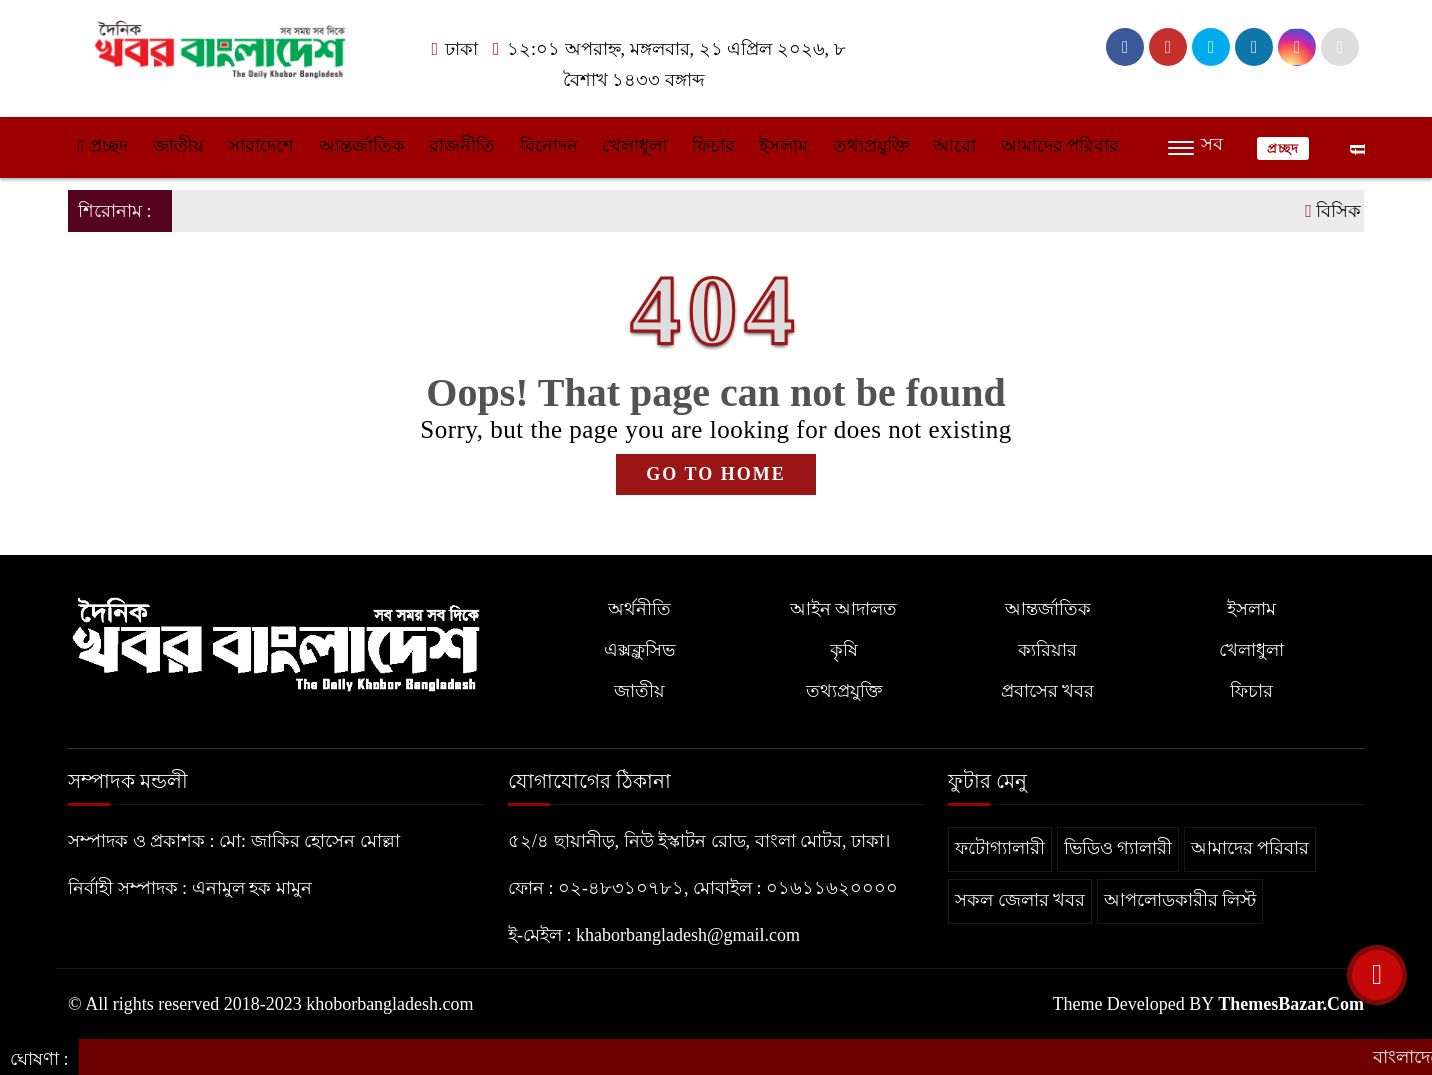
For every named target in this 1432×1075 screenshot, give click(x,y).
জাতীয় (178, 146)
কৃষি (844, 650)
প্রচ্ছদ (103, 146)
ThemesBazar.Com (1291, 1004)
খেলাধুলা (634, 146)
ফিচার (713, 146)
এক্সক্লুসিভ (639, 650)
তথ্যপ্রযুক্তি (871, 146)
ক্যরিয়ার (1047, 650)
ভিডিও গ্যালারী (1118, 848)
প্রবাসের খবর (1048, 691)
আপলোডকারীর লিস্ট (1180, 900)
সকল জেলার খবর (1020, 900)
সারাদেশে (261, 146)
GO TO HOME (715, 474)
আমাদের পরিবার (1060, 146)
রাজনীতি (462, 146)
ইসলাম (783, 146)
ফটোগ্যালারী (1000, 848)
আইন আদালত (844, 609)
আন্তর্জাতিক (362, 146)
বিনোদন (549, 146)
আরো (954, 146)
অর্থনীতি (639, 609)
